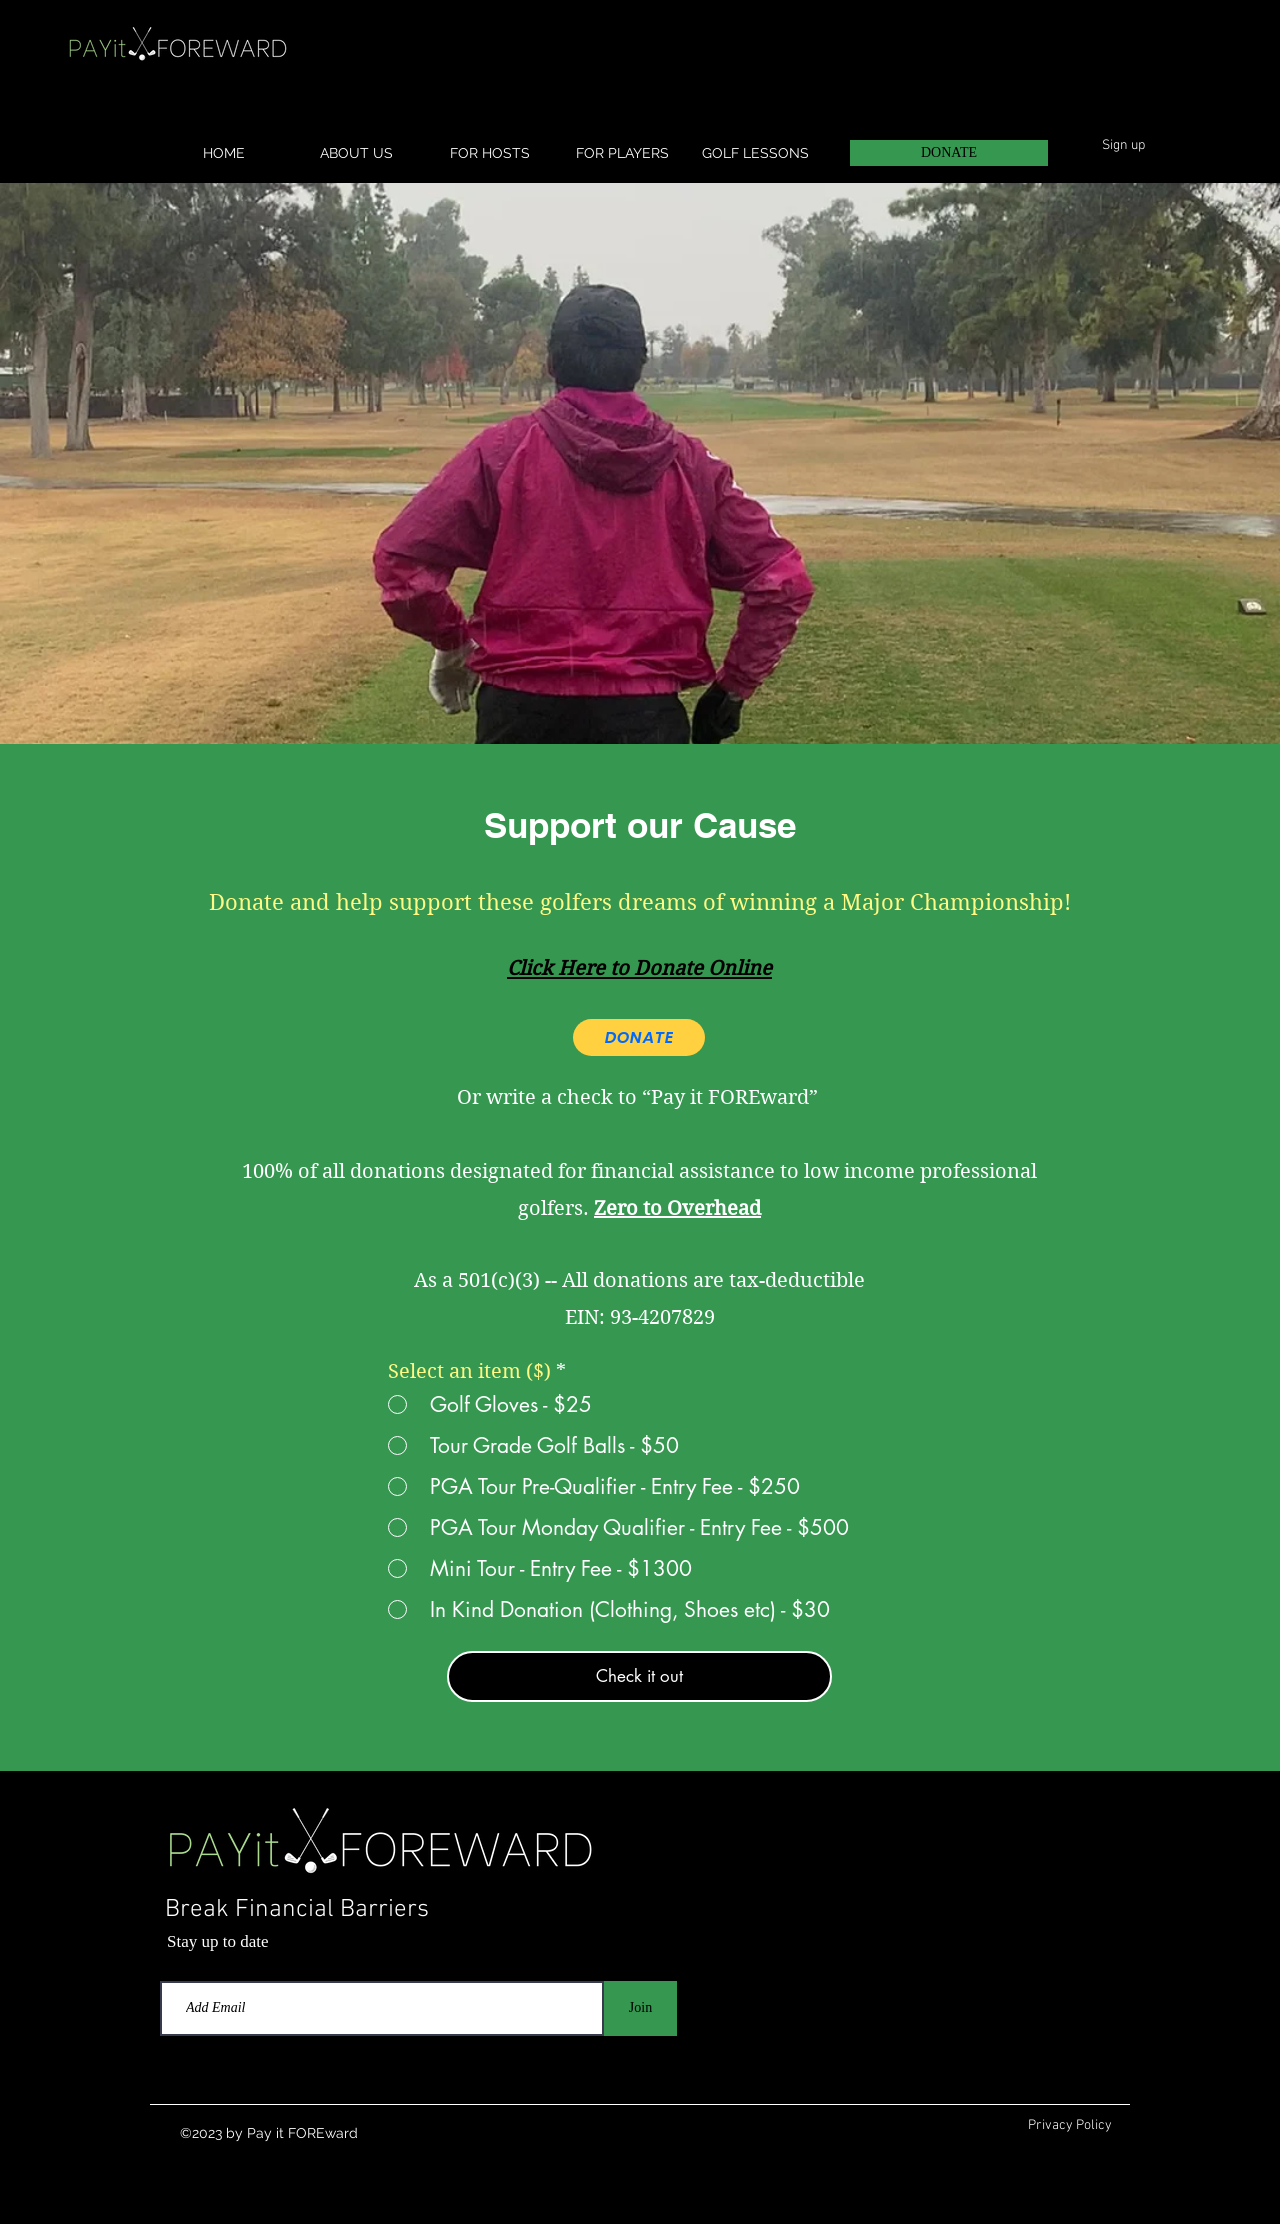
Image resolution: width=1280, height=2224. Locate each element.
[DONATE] (949, 153)
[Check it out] (639, 1676)
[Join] (640, 2008)
